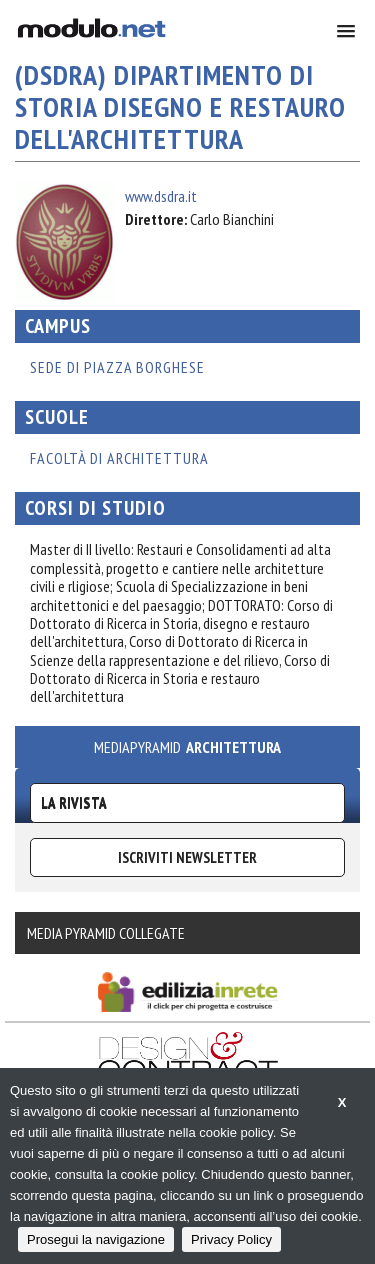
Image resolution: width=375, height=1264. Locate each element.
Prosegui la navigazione (96, 1239)
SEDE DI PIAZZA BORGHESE (117, 367)
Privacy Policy (231, 1239)
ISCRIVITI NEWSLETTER (187, 857)
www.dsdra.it (161, 196)
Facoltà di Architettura (119, 458)
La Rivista (74, 802)
